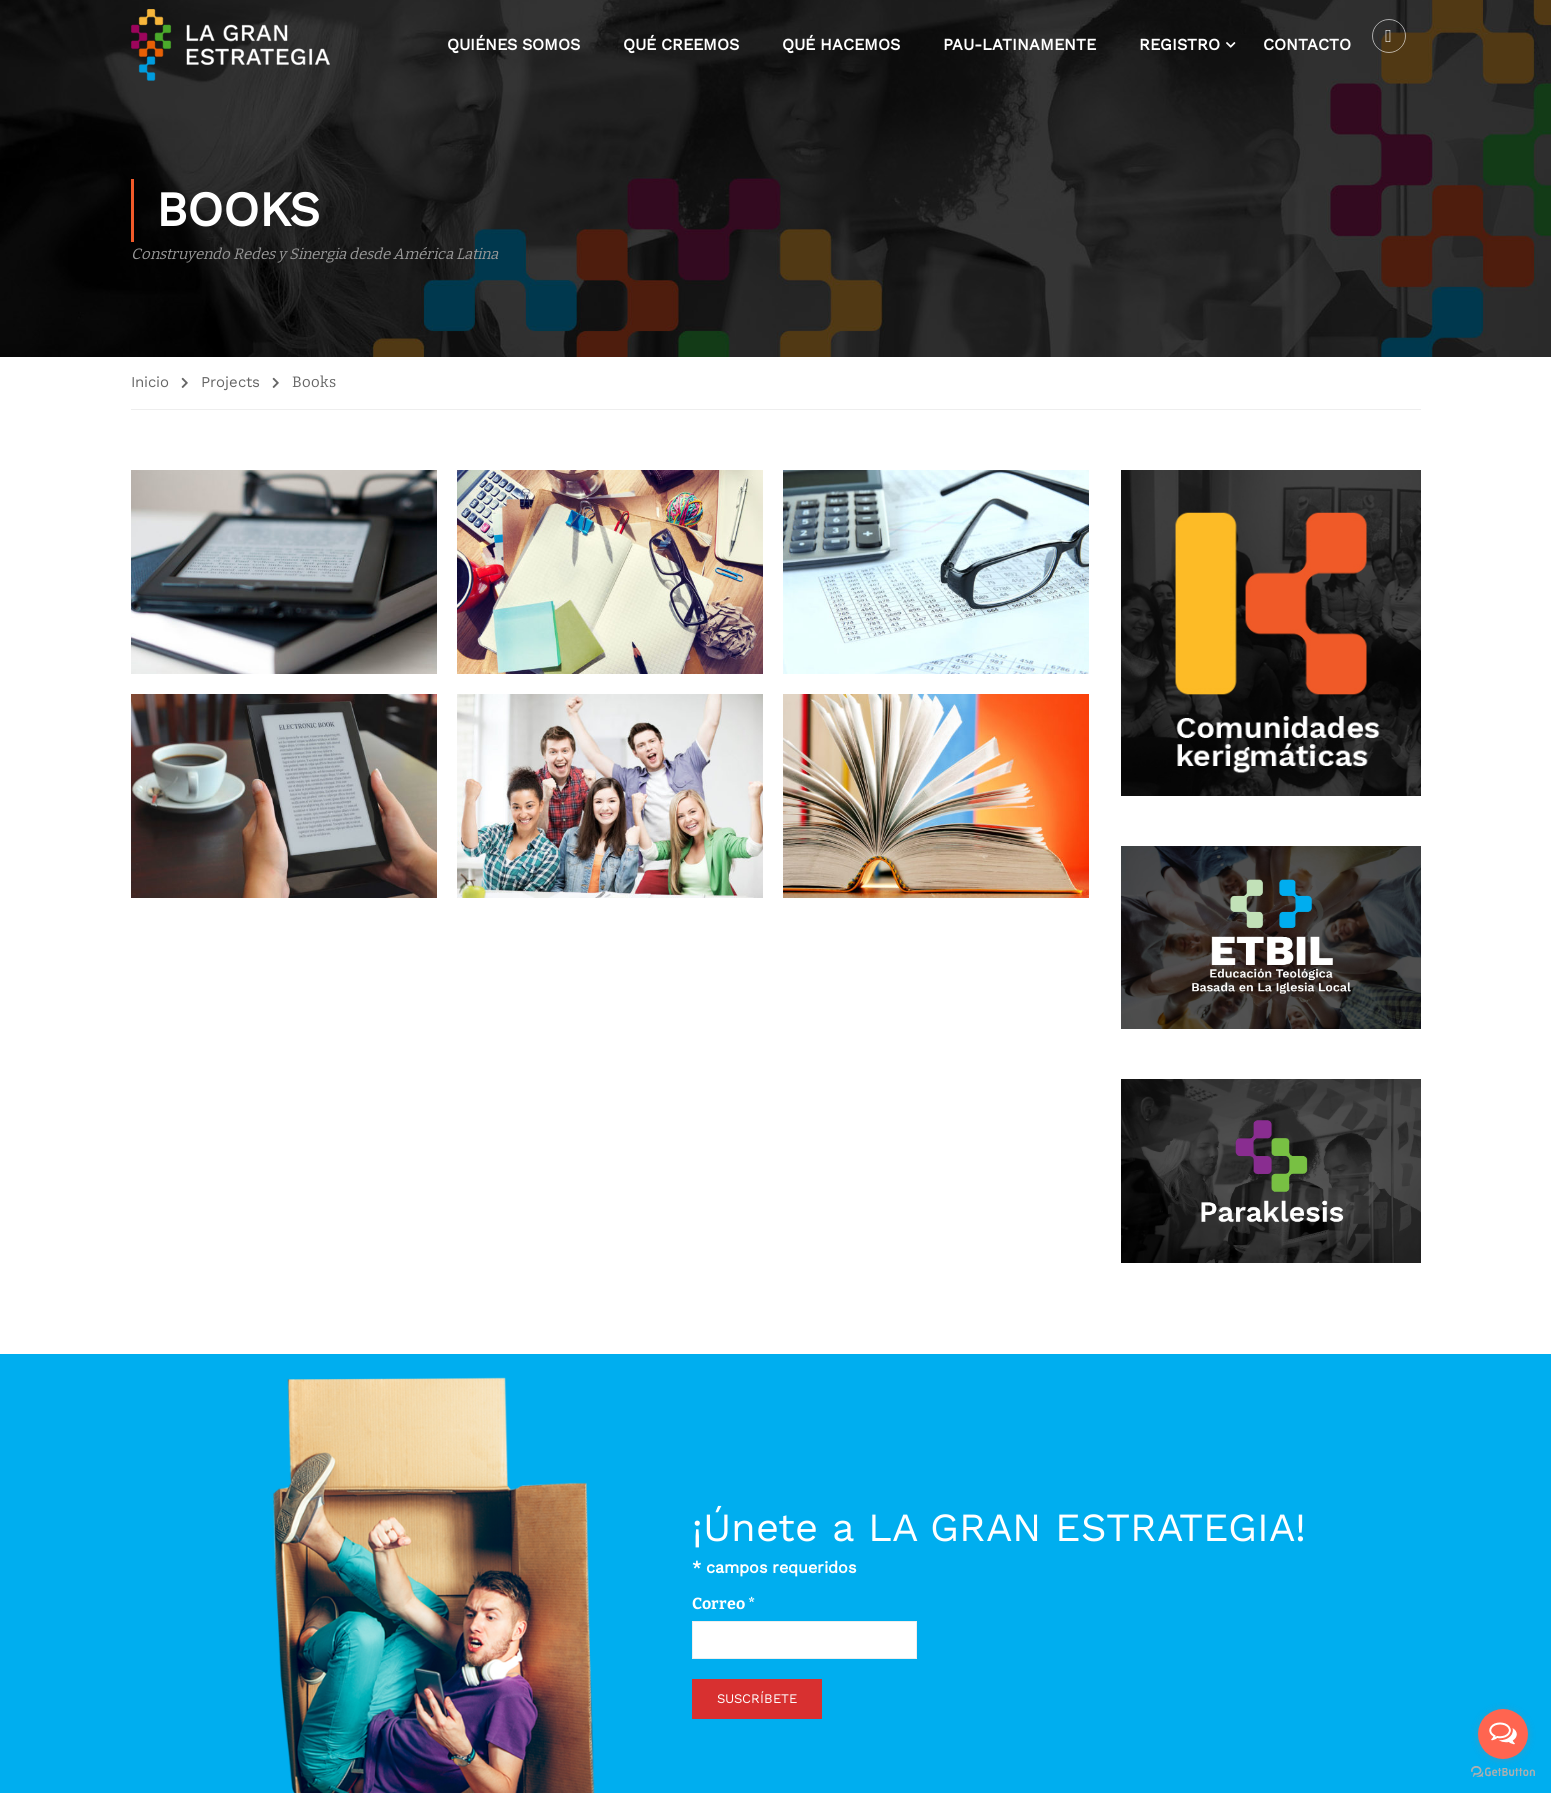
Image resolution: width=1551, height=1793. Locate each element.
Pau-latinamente (1019, 45)
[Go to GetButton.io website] (1503, 1772)
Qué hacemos (841, 45)
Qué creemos (681, 45)
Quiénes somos (513, 45)
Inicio (150, 385)
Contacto (1307, 45)
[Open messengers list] (1503, 1734)
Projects (230, 385)
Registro (1179, 45)
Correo (723, 1601)
